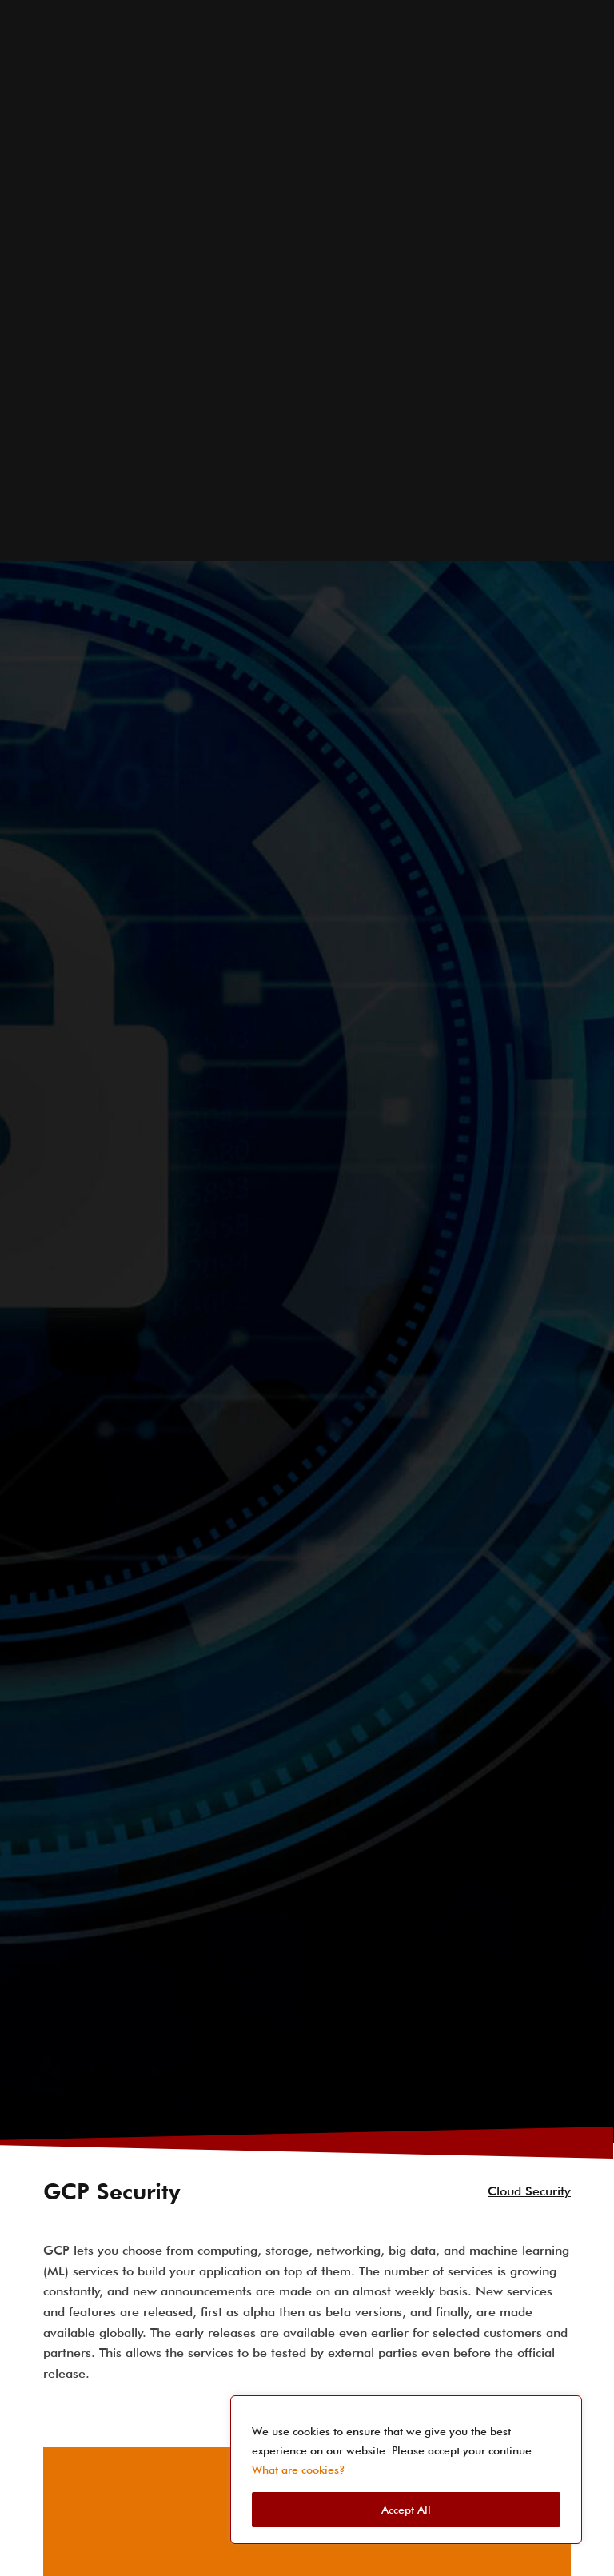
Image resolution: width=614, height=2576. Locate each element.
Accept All (406, 2509)
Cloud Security (529, 2097)
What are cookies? (298, 2469)
